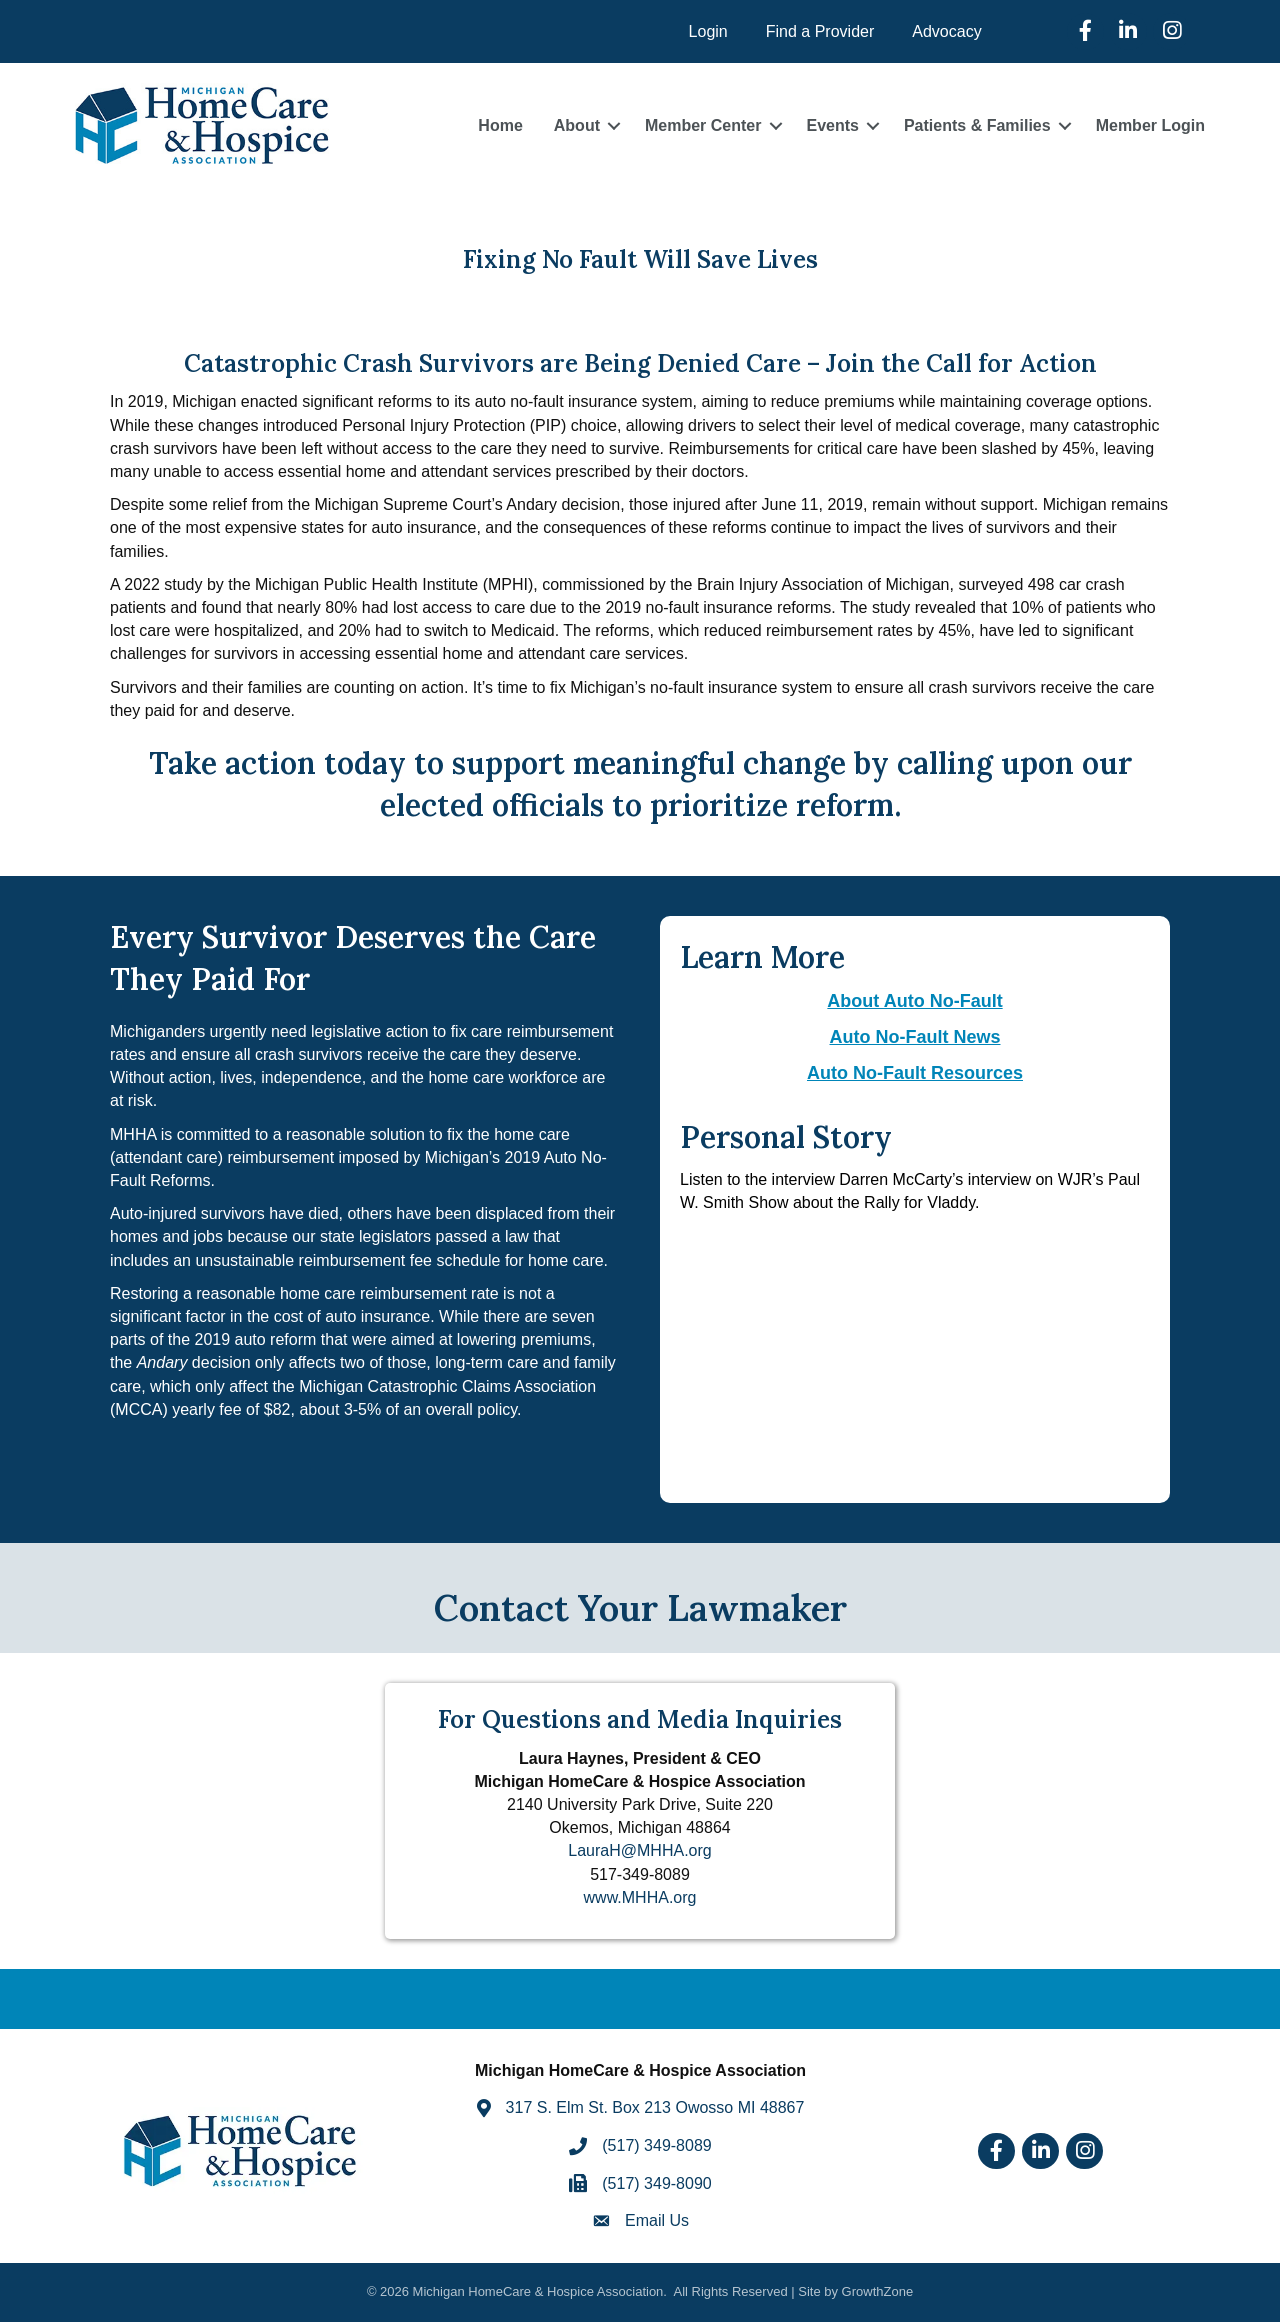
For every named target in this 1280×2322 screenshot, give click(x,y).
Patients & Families (977, 125)
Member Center (703, 125)
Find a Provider (820, 31)
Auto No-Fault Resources (915, 1073)
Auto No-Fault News (915, 1037)
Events (832, 125)
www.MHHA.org (640, 1897)
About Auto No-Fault (914, 1001)
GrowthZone (878, 2291)
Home (500, 125)
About (577, 125)
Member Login (1150, 125)
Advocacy (946, 31)
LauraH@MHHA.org (639, 1850)
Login (708, 31)
